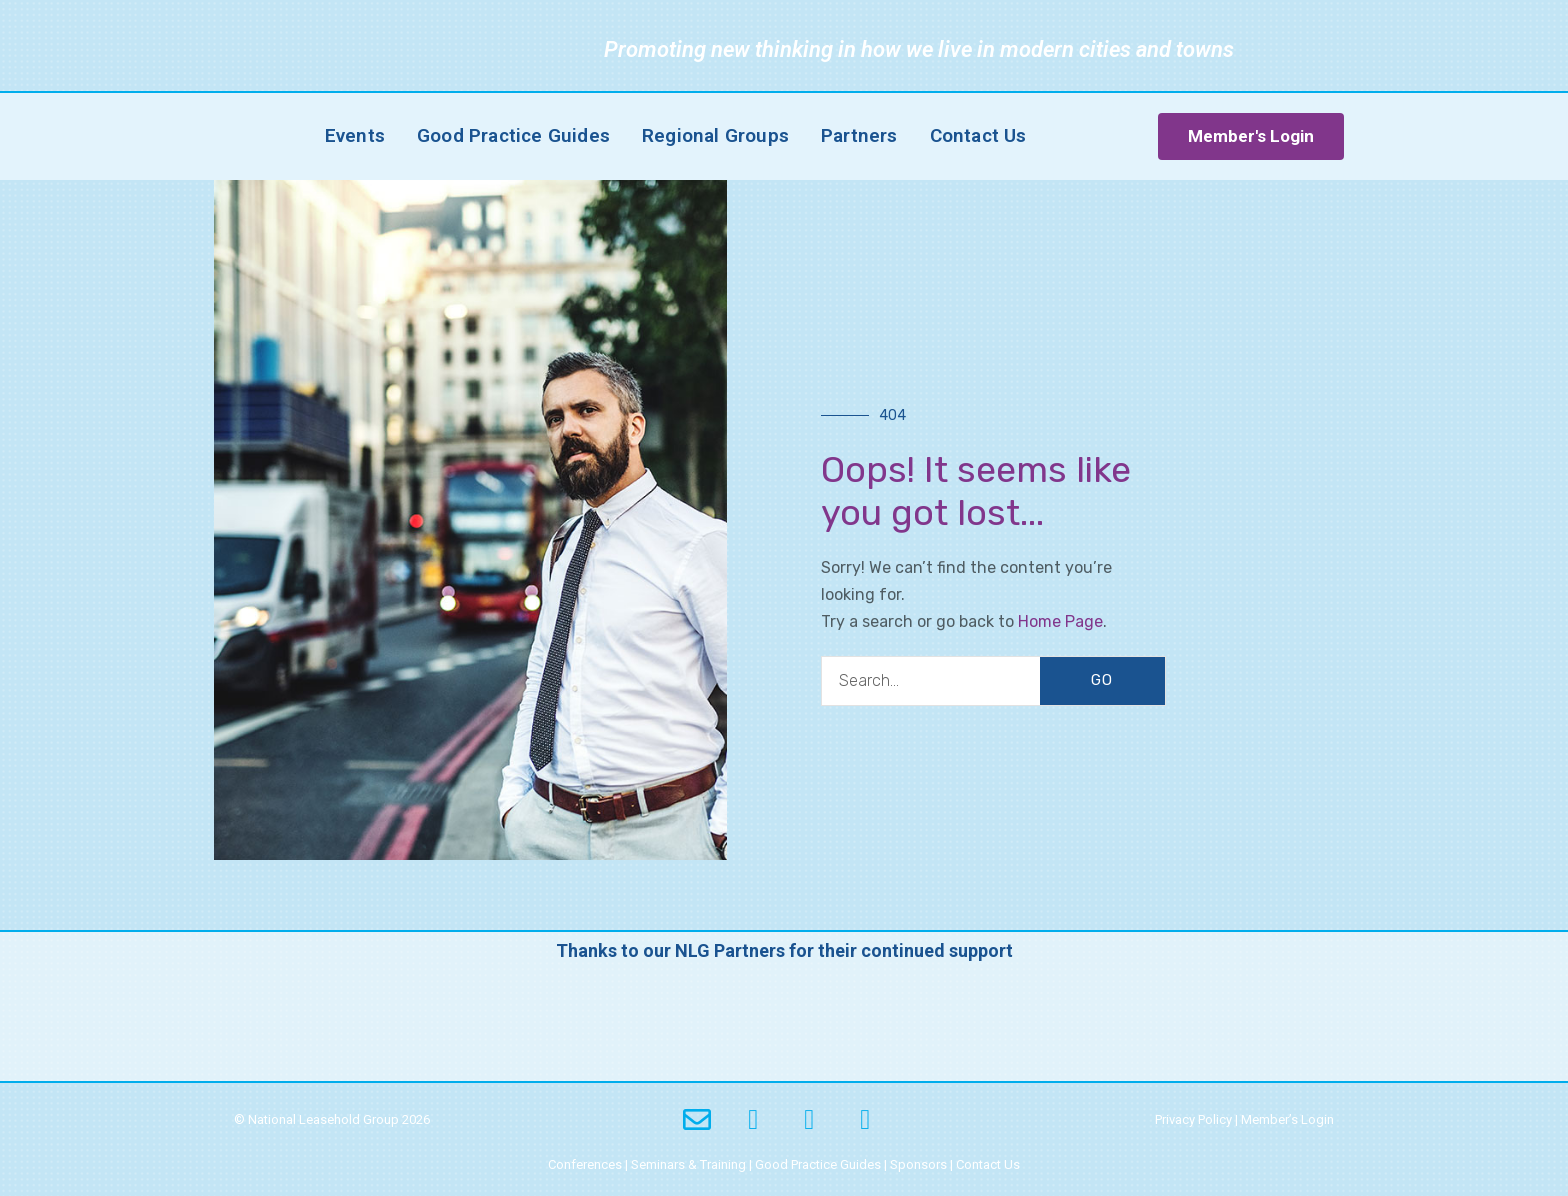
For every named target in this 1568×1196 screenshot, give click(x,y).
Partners (859, 135)
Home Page (1060, 621)
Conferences (585, 1164)
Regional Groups (715, 135)
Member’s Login (1287, 1119)
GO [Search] (1102, 680)
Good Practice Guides (513, 135)
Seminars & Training (688, 1164)
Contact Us (978, 135)
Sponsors (918, 1164)
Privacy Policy (1193, 1119)
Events (355, 135)
